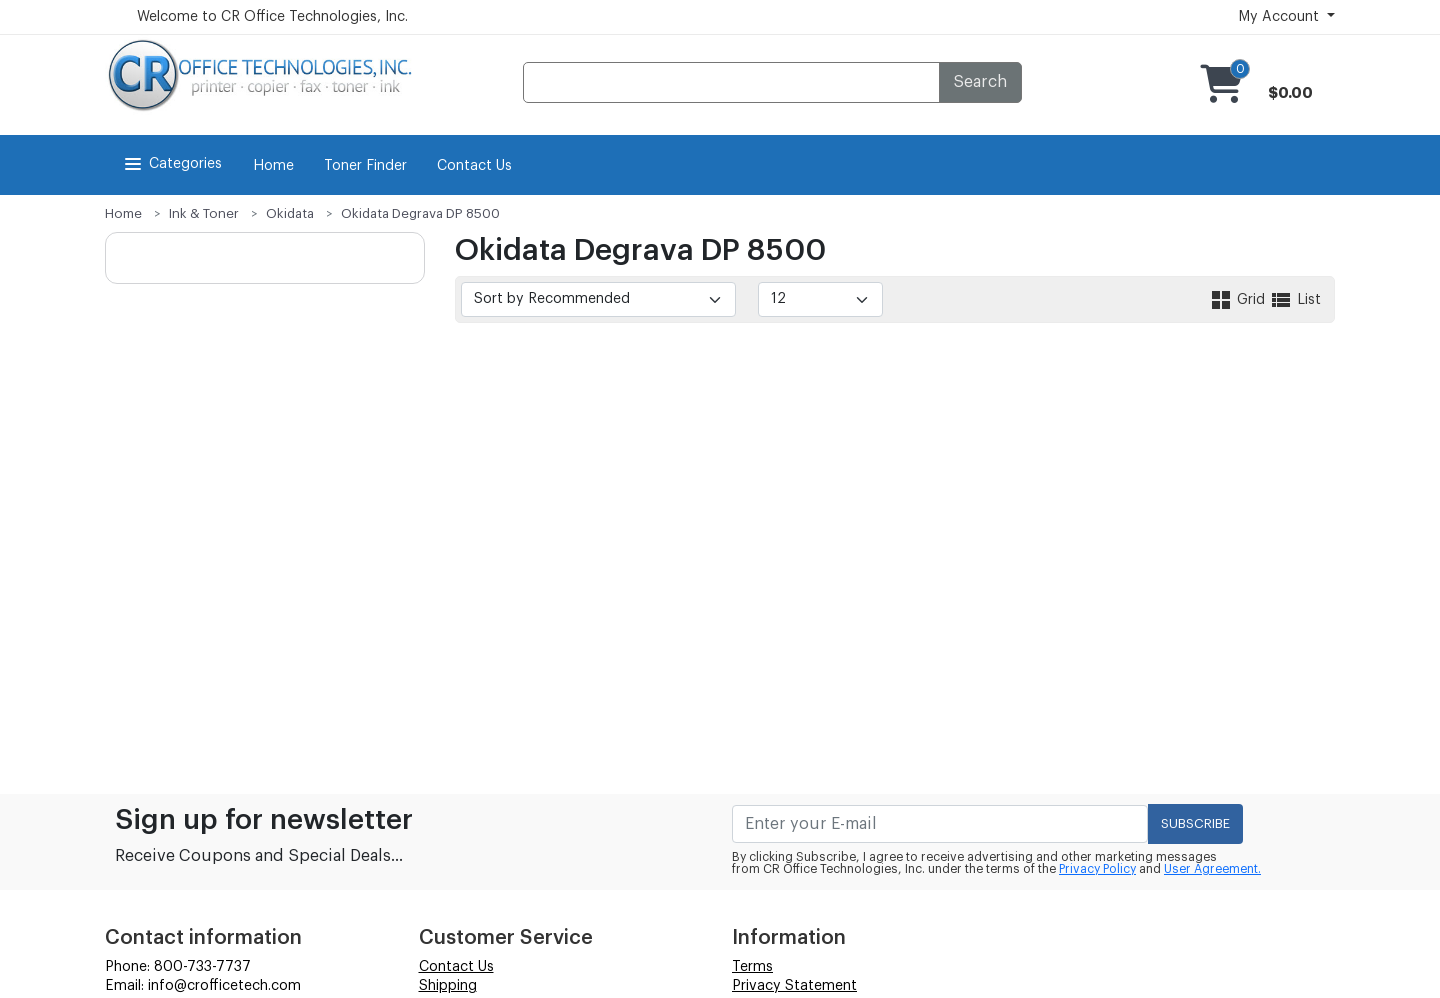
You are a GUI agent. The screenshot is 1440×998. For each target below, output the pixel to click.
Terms (752, 967)
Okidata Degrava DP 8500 (420, 213)
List (1295, 300)
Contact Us (474, 166)
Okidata (290, 213)
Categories (171, 164)
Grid (1239, 300)
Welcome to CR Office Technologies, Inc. (272, 17)
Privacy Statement (794, 986)
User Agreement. (1212, 869)
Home (273, 166)
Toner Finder (365, 166)
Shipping (448, 986)
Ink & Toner (204, 213)
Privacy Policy (1097, 869)
